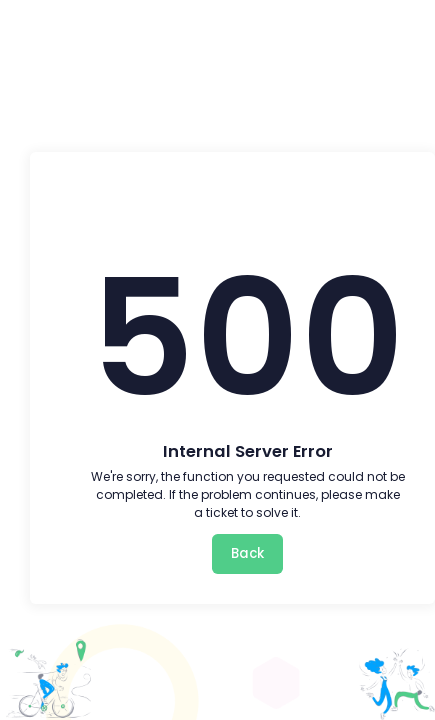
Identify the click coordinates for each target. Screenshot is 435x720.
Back (247, 553)
